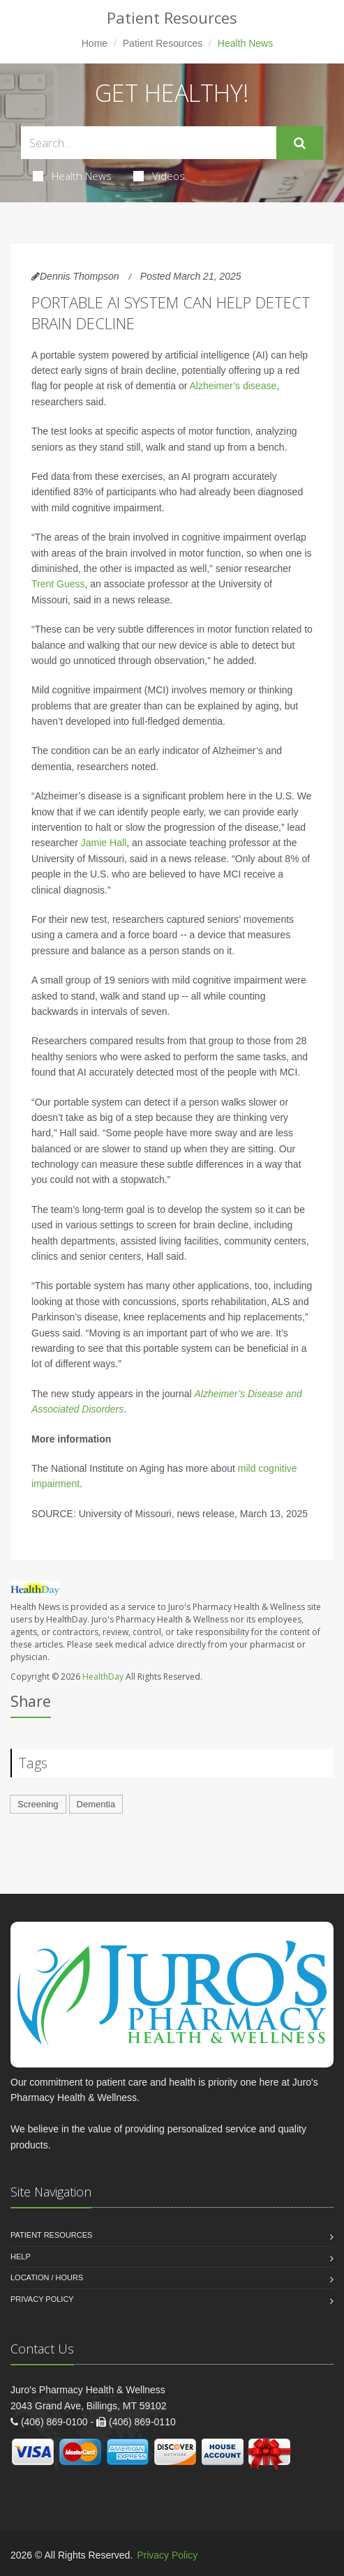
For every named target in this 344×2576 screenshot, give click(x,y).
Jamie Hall (103, 842)
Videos (159, 176)
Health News (72, 176)
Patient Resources (162, 43)
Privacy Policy (42, 2299)
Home (94, 43)
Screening (38, 1804)
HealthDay (103, 1676)
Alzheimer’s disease (232, 385)
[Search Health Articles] (148, 142)
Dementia (96, 1804)
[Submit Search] (299, 143)
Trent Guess (58, 583)
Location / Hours (46, 2277)
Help (20, 2256)
